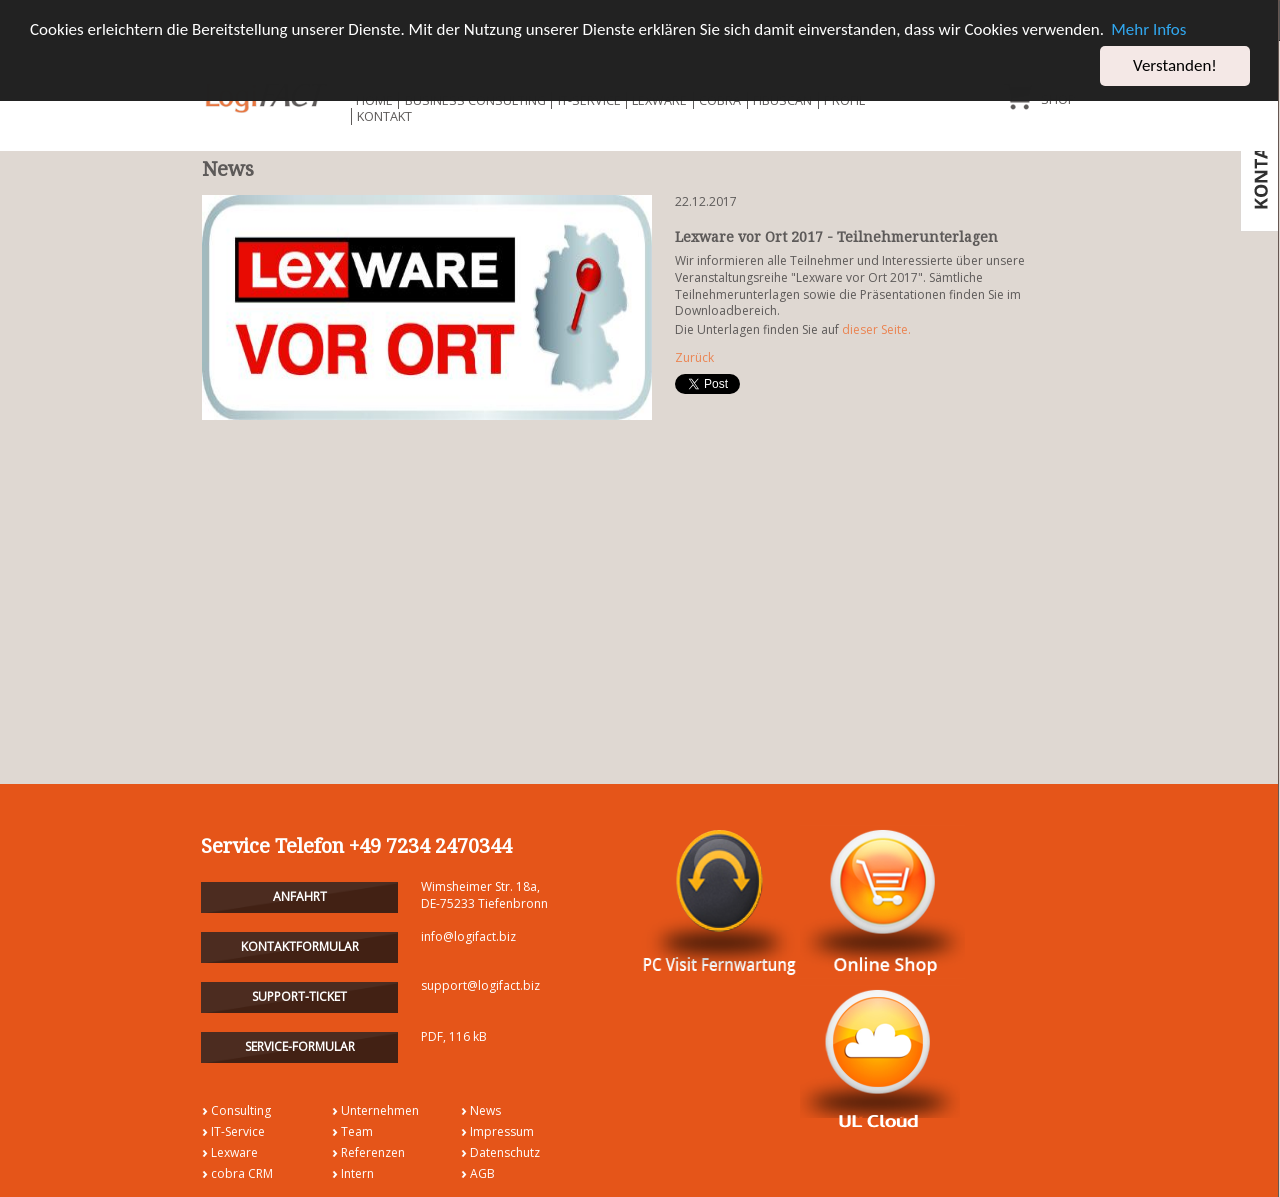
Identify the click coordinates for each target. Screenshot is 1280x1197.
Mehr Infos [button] (1148, 29)
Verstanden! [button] (1175, 65)
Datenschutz (505, 1152)
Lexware (234, 1152)
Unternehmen (380, 1109)
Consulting (241, 1109)
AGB (482, 1173)
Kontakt (384, 116)
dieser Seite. (876, 329)
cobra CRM (242, 1173)
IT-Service (238, 1131)
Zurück (694, 357)
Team (357, 1131)
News (485, 1109)
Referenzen (373, 1152)
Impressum (502, 1131)
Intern (357, 1173)
